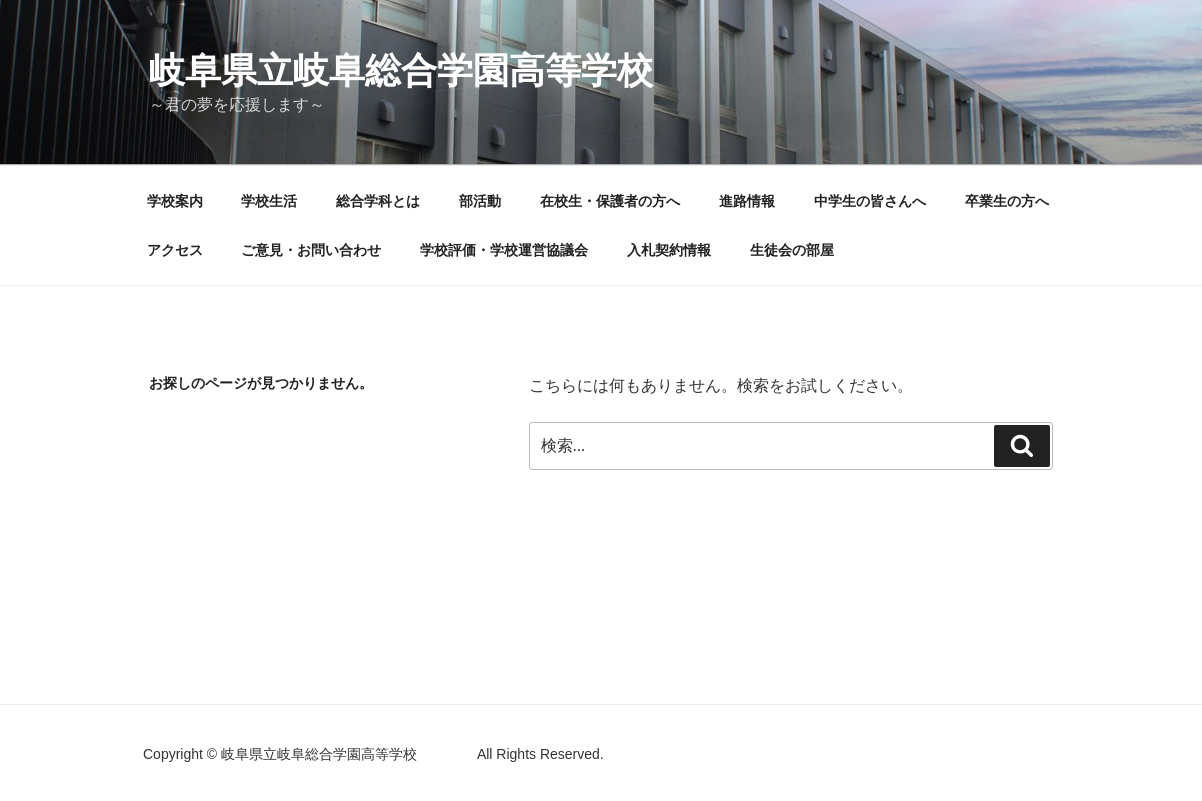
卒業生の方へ (1007, 201)
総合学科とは (378, 201)
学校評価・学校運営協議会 (504, 250)
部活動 (480, 201)
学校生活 (269, 201)
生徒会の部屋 (792, 250)
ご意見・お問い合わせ (311, 250)
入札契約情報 (669, 250)
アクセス (175, 250)
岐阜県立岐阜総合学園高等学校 (473, 70)
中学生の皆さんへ (870, 201)
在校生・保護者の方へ (610, 201)
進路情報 (747, 201)
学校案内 (175, 201)
